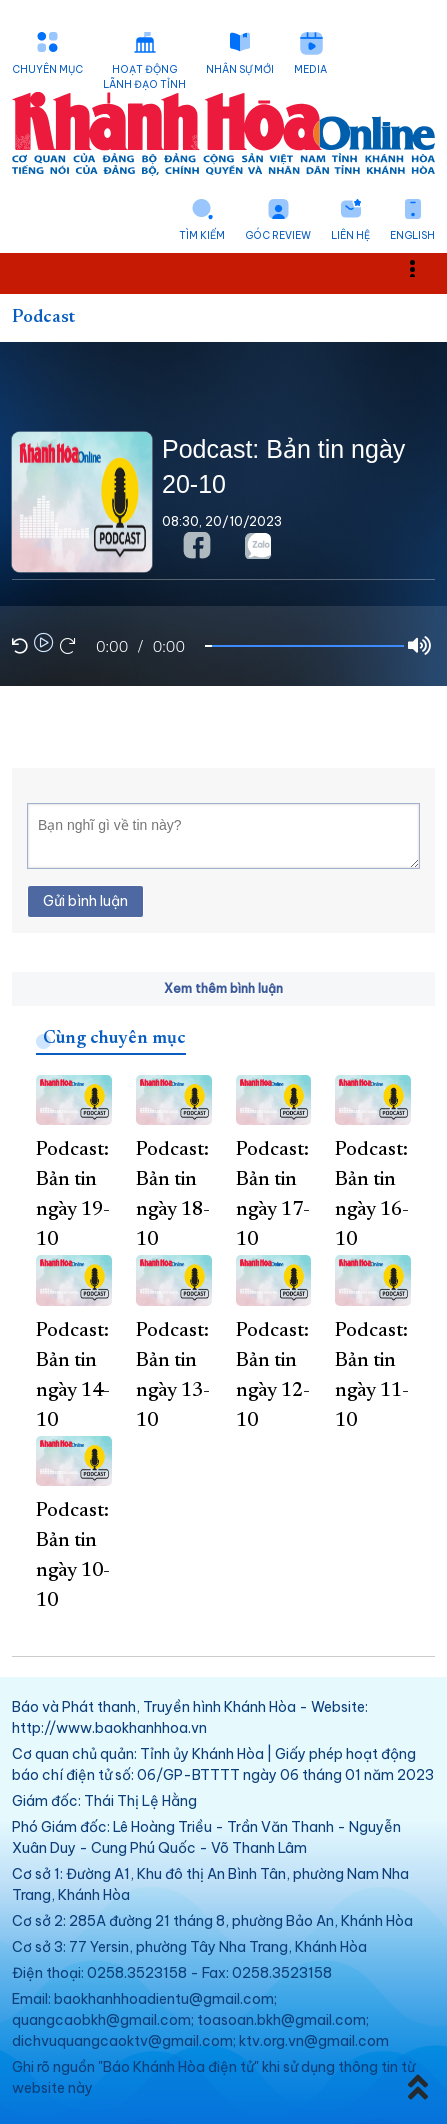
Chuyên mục (47, 69)
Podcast (43, 318)
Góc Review (278, 235)
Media (310, 69)
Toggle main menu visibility (423, 267)
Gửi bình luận (85, 901)
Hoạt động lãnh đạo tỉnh (144, 77)
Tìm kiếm (202, 235)
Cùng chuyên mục (114, 1039)
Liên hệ (350, 235)
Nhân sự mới (240, 69)
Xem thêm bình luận (223, 988)
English (412, 235)
